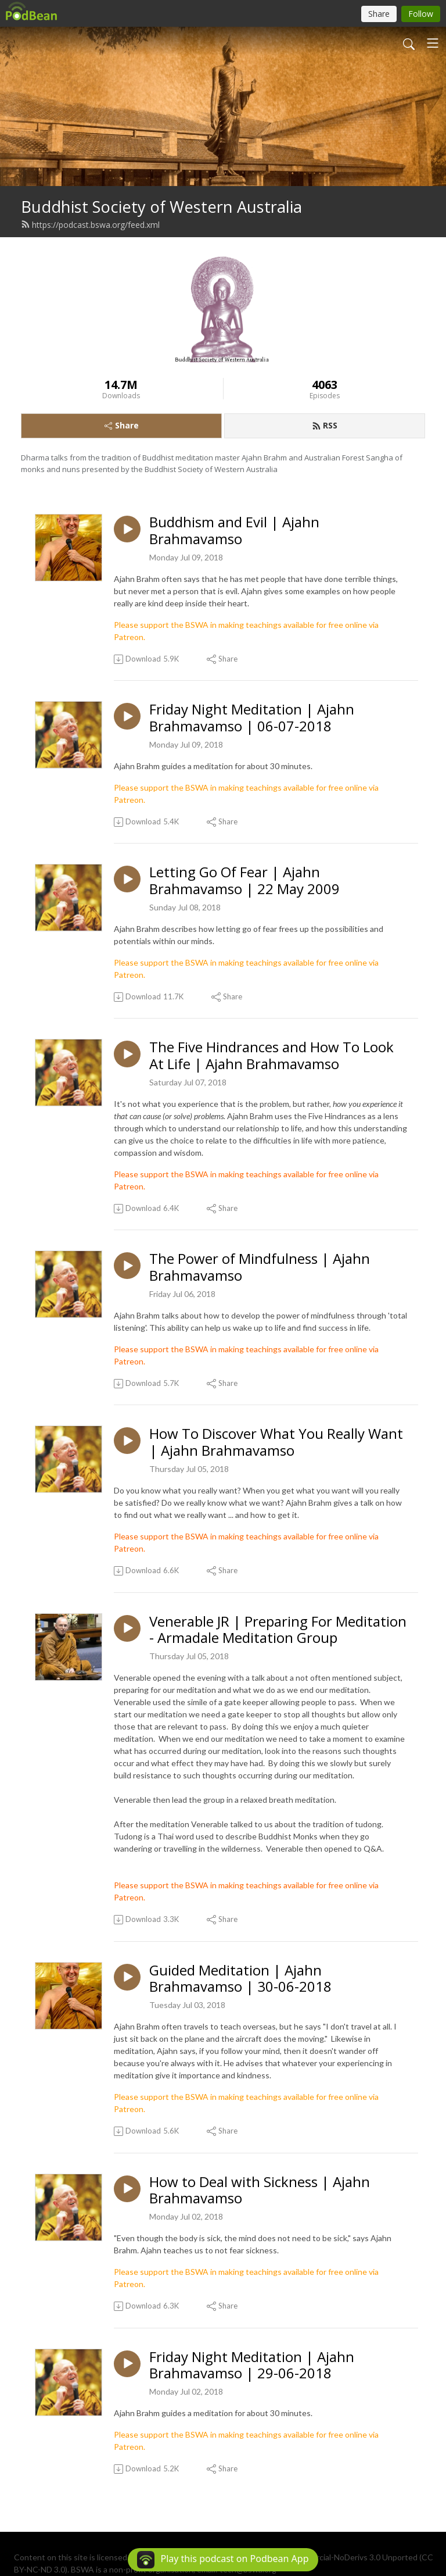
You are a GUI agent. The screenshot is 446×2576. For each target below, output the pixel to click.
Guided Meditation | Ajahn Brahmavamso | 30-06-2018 (240, 1979)
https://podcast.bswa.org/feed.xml (90, 224)
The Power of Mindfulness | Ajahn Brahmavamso (259, 1267)
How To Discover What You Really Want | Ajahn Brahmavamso (276, 1442)
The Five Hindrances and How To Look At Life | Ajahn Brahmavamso (271, 1056)
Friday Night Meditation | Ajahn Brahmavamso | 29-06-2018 (251, 2365)
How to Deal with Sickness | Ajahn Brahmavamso (259, 2190)
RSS (324, 425)
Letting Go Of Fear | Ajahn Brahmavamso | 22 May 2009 (244, 881)
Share (122, 425)
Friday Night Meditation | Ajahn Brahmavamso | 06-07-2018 (251, 718)
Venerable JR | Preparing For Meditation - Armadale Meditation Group (278, 1630)
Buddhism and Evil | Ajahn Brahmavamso (234, 531)
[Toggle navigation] (432, 43)
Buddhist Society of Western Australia (161, 206)
